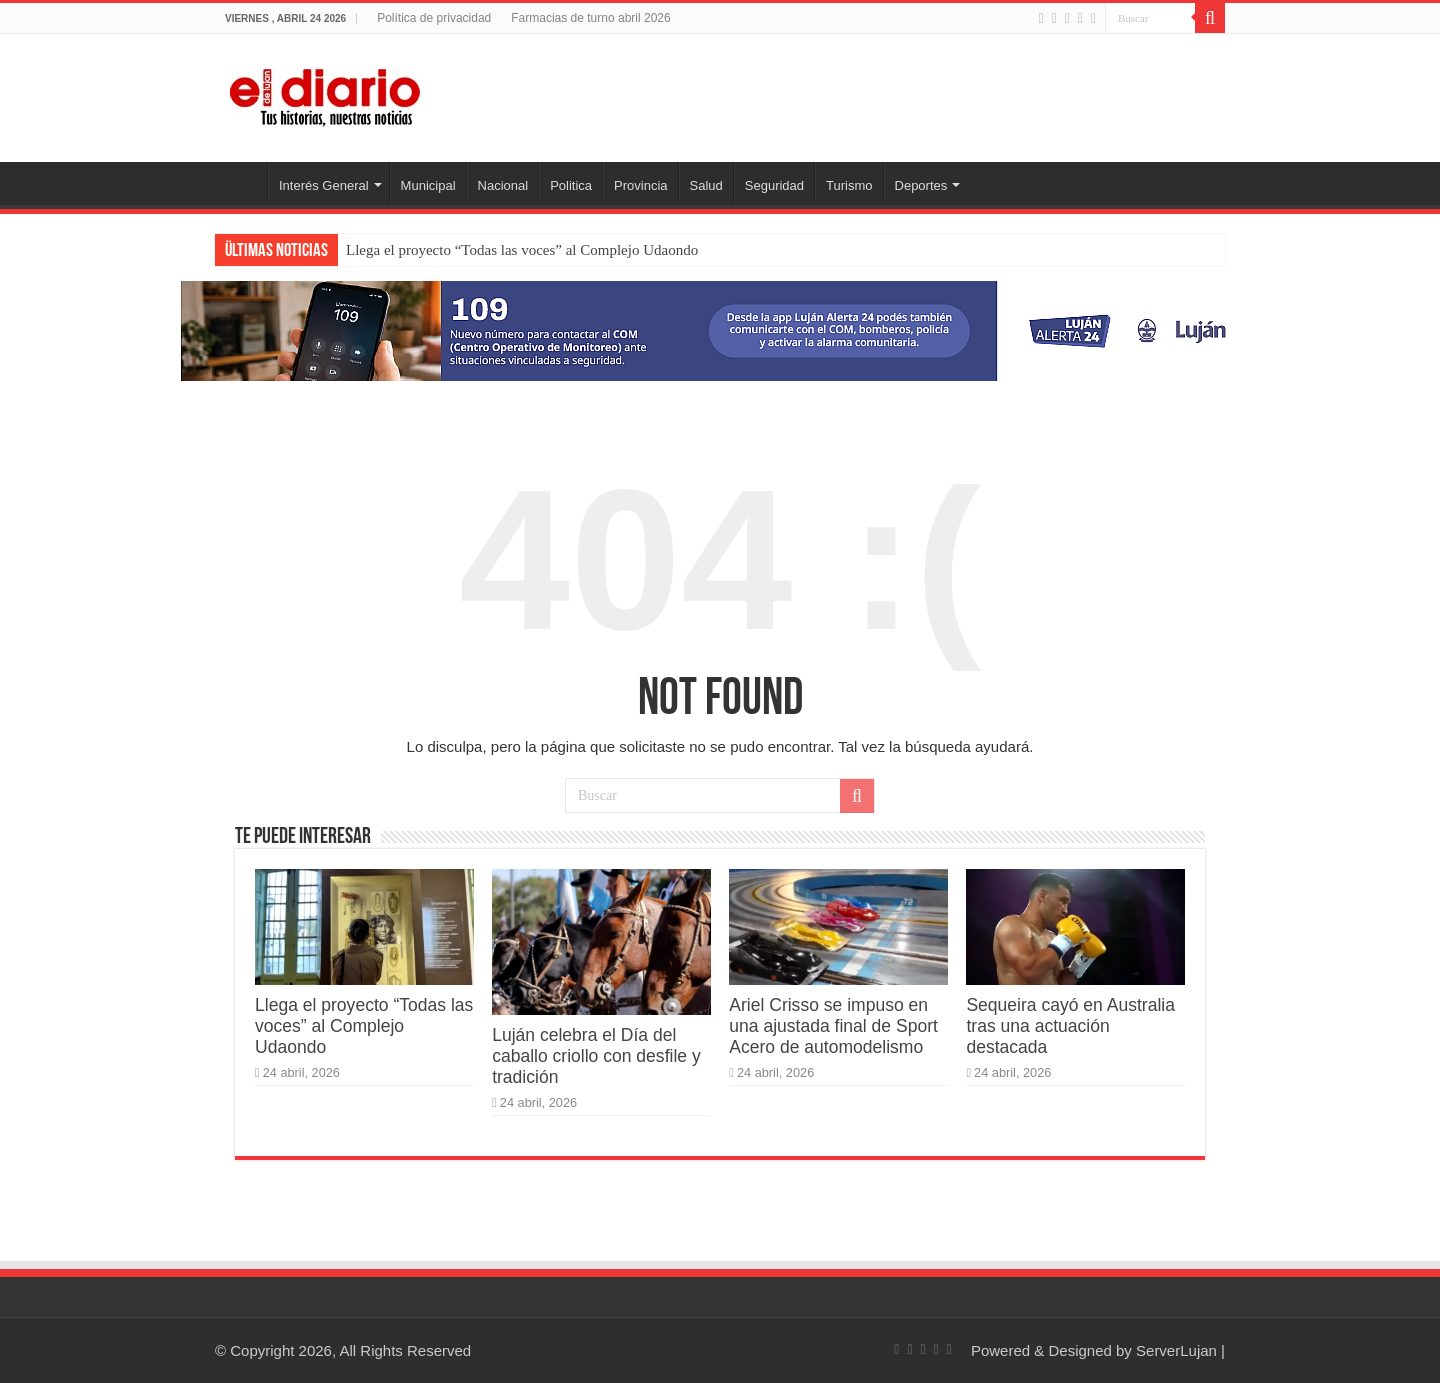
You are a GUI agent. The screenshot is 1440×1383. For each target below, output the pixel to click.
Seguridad (774, 185)
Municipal (428, 185)
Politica (571, 185)
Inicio (241, 183)
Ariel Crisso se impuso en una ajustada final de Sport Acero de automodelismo (833, 1026)
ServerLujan (1176, 1350)
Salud (706, 185)
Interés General (324, 185)
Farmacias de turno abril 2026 (590, 18)
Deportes (921, 185)
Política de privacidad (434, 18)
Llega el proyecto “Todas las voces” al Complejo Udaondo (522, 250)
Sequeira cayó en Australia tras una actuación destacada (1070, 1026)
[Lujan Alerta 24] (720, 329)
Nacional (503, 185)
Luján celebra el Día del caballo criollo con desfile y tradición (596, 1056)
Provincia (640, 185)
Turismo (849, 185)
